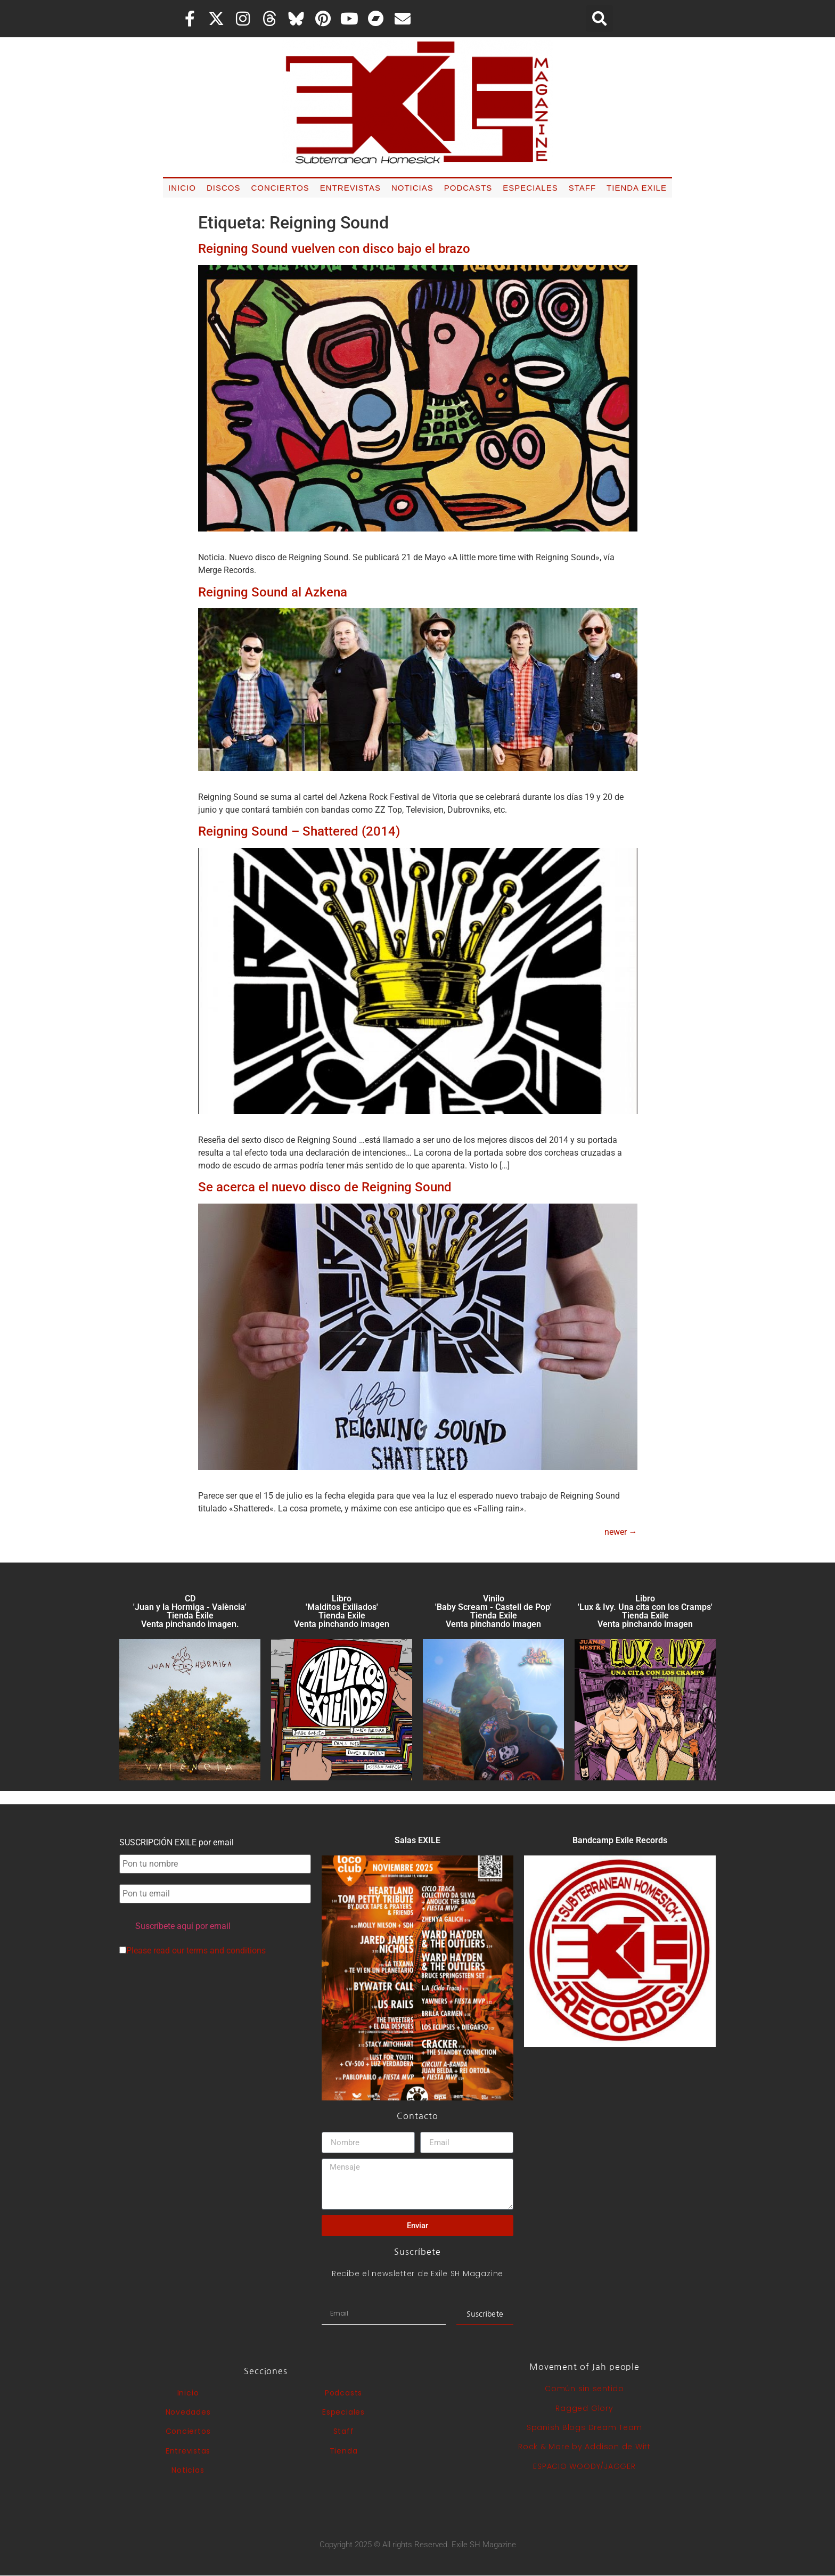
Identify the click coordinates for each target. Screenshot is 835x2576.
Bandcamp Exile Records (619, 1840)
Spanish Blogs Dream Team (584, 2427)
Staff (582, 187)
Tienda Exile (637, 187)
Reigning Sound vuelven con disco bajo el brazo (334, 248)
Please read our (192, 1951)
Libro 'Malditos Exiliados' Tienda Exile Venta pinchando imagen (341, 1611)
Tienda (344, 2451)
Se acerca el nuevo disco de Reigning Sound (325, 1187)
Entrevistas (350, 187)
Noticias (412, 187)
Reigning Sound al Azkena (272, 592)
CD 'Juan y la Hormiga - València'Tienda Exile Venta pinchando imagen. (190, 1611)
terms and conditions (226, 1950)
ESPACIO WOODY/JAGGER (584, 2466)
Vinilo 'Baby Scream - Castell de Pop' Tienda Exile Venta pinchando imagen (493, 1611)
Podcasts (468, 187)
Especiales (530, 187)
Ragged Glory (584, 2408)
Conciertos (280, 187)
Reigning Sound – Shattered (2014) (299, 831)
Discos (224, 187)
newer (620, 1532)
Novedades (188, 2412)
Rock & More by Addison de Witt (584, 2446)
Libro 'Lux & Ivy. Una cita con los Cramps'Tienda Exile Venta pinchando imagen (645, 1611)
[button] (599, 18)
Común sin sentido (584, 2388)
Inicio (182, 187)
